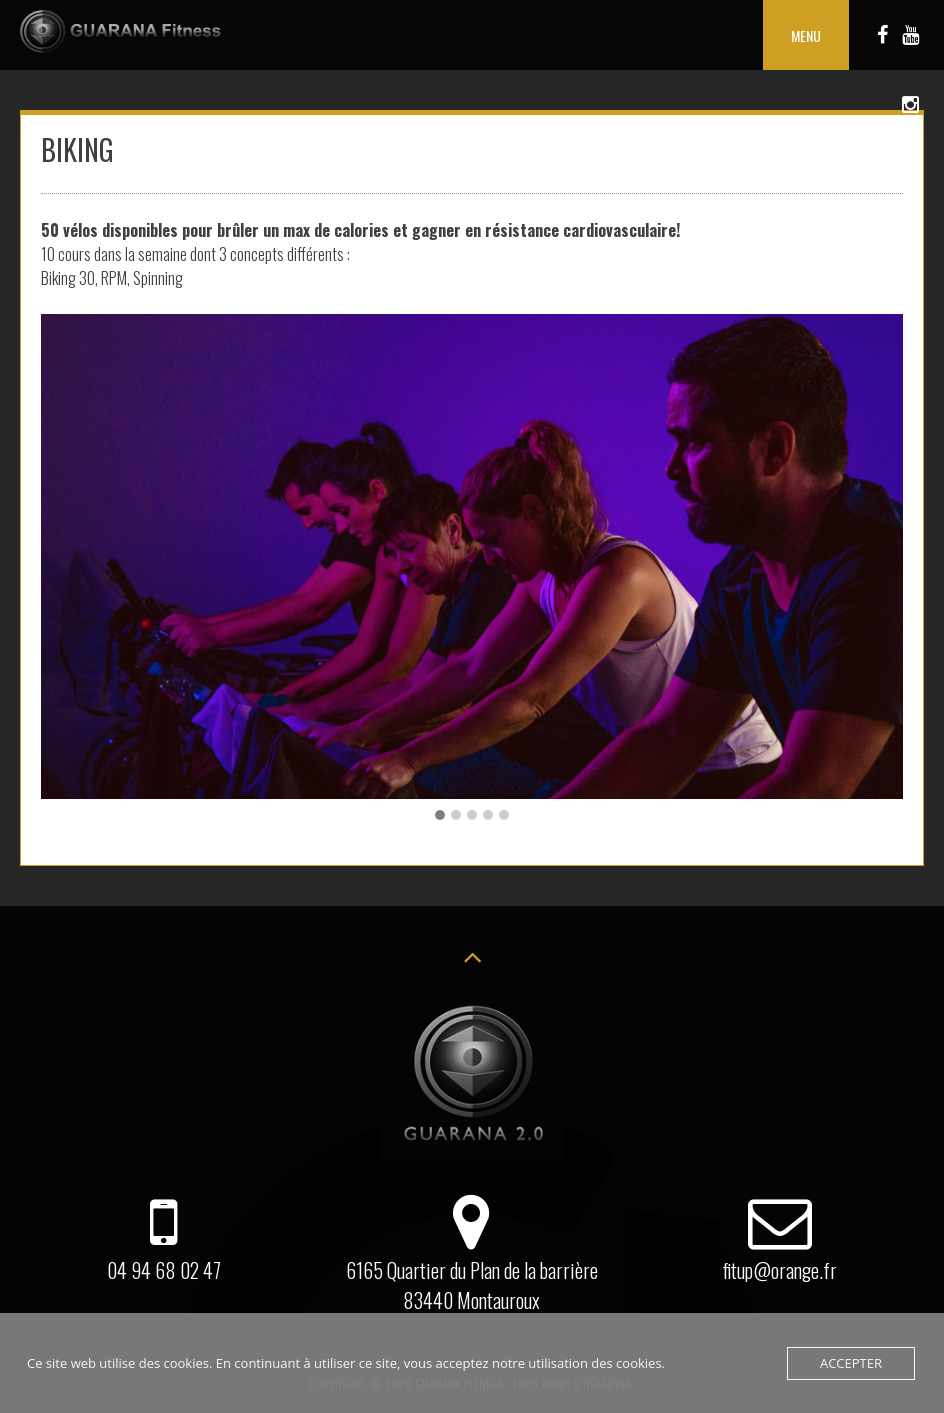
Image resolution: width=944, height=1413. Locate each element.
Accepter (851, 1363)
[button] (440, 815)
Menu (806, 35)
